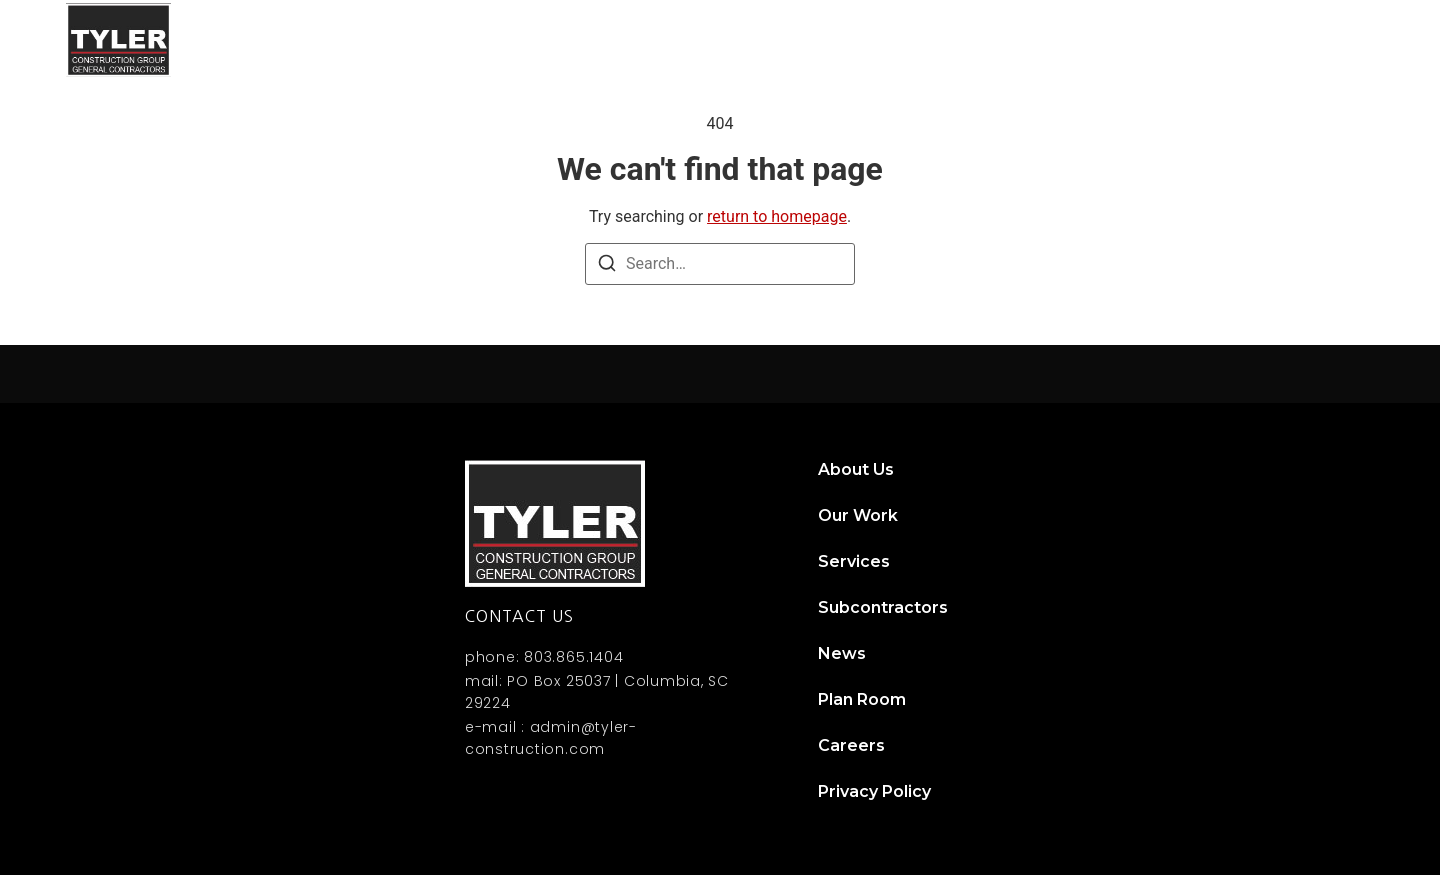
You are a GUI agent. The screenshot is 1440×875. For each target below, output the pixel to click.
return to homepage (777, 216)
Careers (851, 745)
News (1206, 39)
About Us (702, 39)
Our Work (820, 39)
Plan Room (862, 699)
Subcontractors (1077, 39)
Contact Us (1316, 39)
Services (936, 39)
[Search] (607, 266)
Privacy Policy (874, 791)
